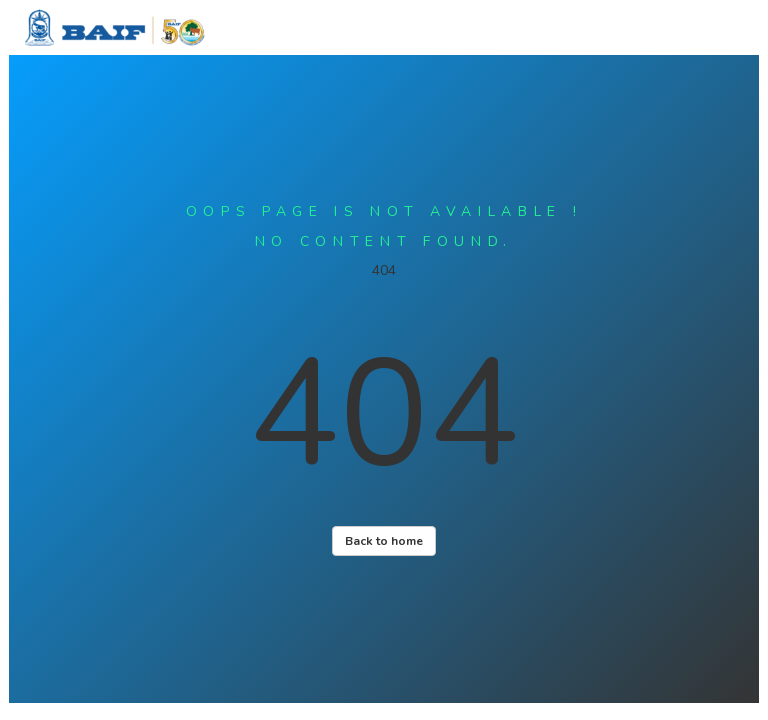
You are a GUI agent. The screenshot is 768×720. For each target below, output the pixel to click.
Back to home (384, 541)
